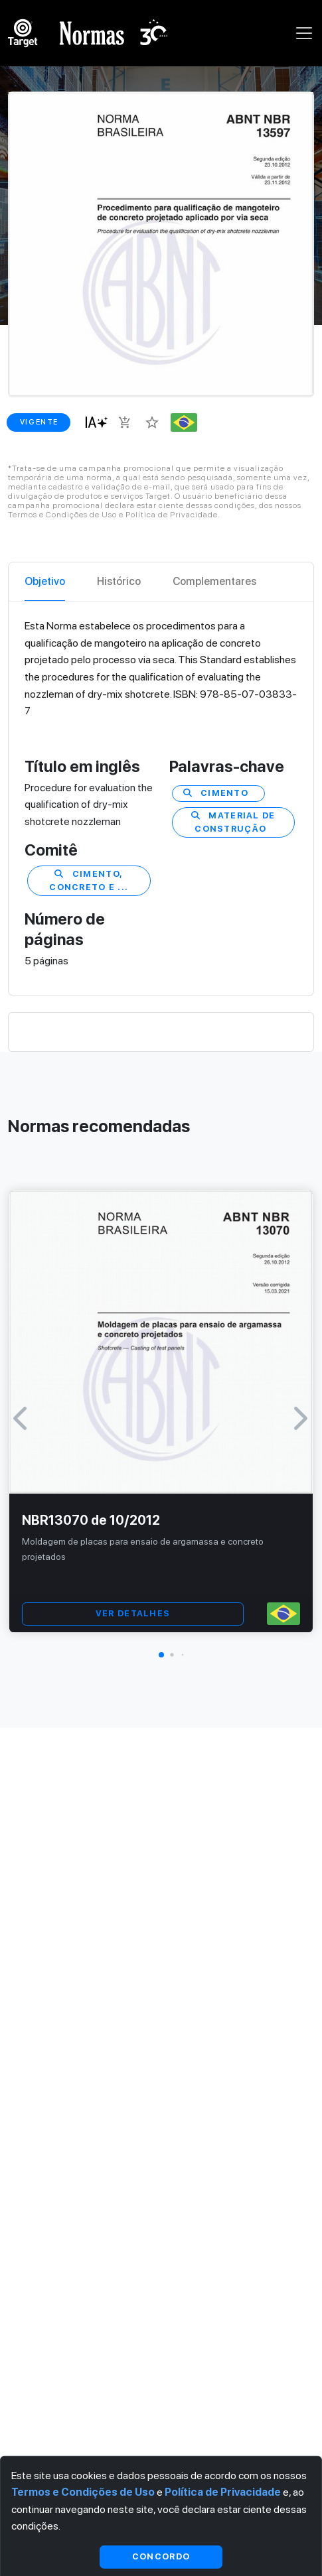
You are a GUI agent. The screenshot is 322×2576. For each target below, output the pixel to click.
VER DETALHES (133, 1613)
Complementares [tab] (214, 581)
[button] (161, 1654)
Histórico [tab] (119, 581)
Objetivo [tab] (45, 581)
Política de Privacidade (223, 2492)
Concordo (161, 2556)
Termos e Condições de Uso (83, 2492)
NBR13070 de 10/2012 (91, 1520)
